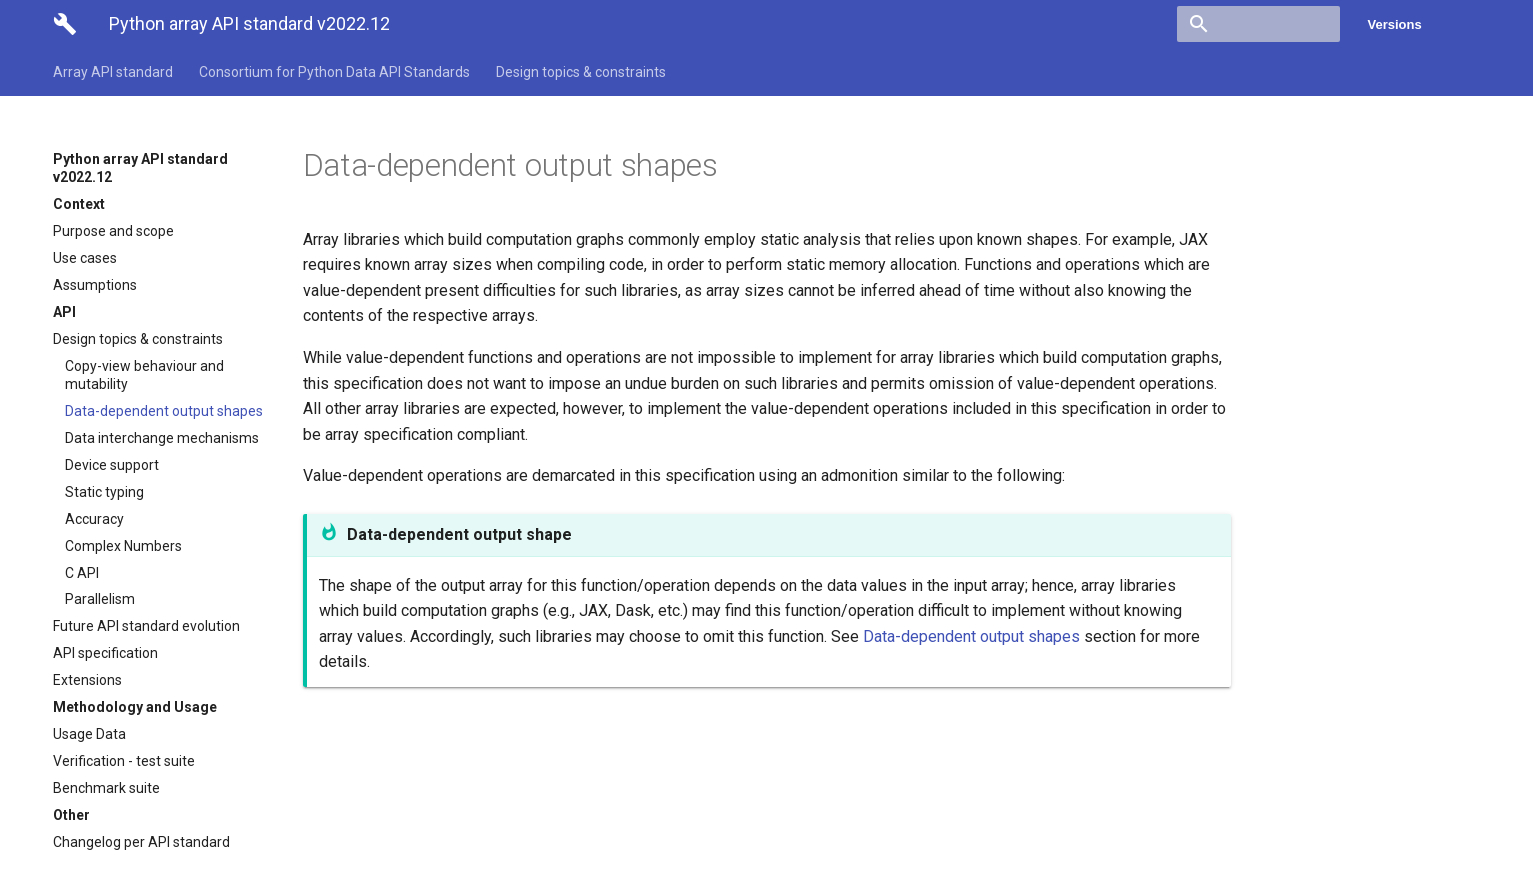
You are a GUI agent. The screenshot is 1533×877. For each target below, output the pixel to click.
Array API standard (113, 72)
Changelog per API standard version (141, 851)
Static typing (104, 492)
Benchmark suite (106, 788)
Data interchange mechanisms (162, 438)
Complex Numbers (123, 546)
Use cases (85, 258)
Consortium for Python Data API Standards (334, 72)
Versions (1395, 24)
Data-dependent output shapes (164, 411)
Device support (112, 465)
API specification (105, 653)
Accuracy (94, 519)
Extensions (87, 680)
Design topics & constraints (581, 72)
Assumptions (95, 285)
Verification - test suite (124, 761)
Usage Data (89, 734)
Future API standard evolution (146, 626)
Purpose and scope (113, 231)
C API (82, 573)
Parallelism (100, 599)
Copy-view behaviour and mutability (144, 375)
